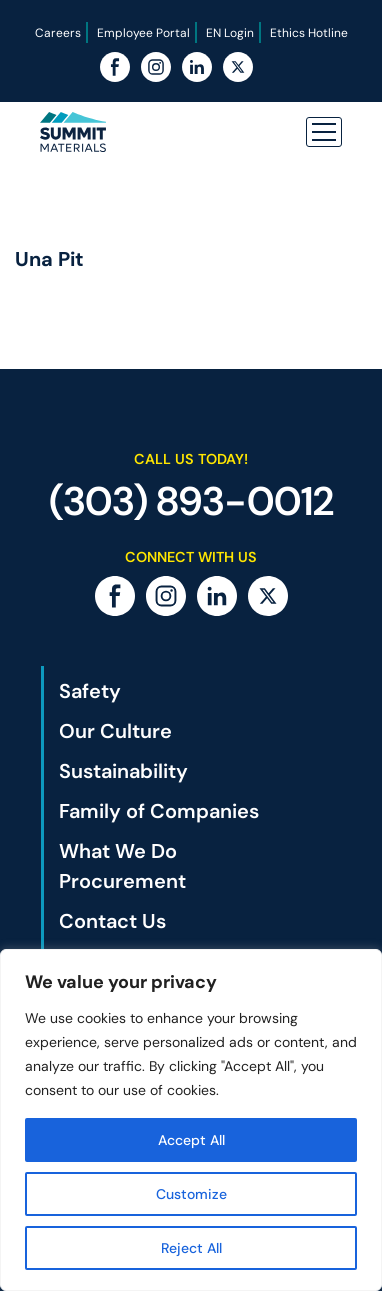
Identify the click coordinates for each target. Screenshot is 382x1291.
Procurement (122, 881)
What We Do (118, 851)
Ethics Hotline (309, 33)
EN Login (230, 33)
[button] (324, 132)
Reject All (191, 1248)
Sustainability (123, 771)
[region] (191, 1120)
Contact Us (112, 921)
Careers (58, 33)
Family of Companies (159, 811)
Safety (90, 691)
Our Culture (115, 731)
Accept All (191, 1140)
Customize (191, 1194)
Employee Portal (143, 33)
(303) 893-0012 (191, 501)
